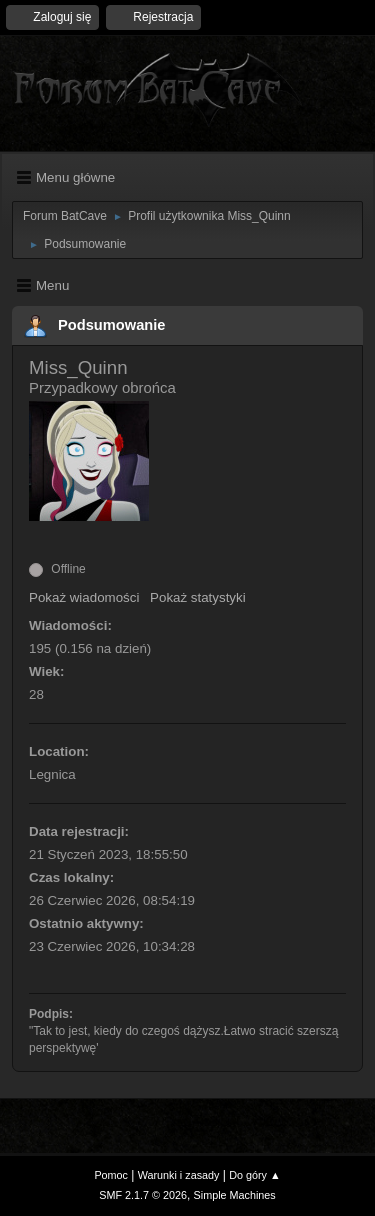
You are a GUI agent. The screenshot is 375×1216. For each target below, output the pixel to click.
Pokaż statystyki (198, 597)
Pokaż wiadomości (84, 597)
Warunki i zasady (179, 1175)
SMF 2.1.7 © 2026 (143, 1195)
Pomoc (111, 1175)
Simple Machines (235, 1195)
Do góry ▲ (254, 1175)
